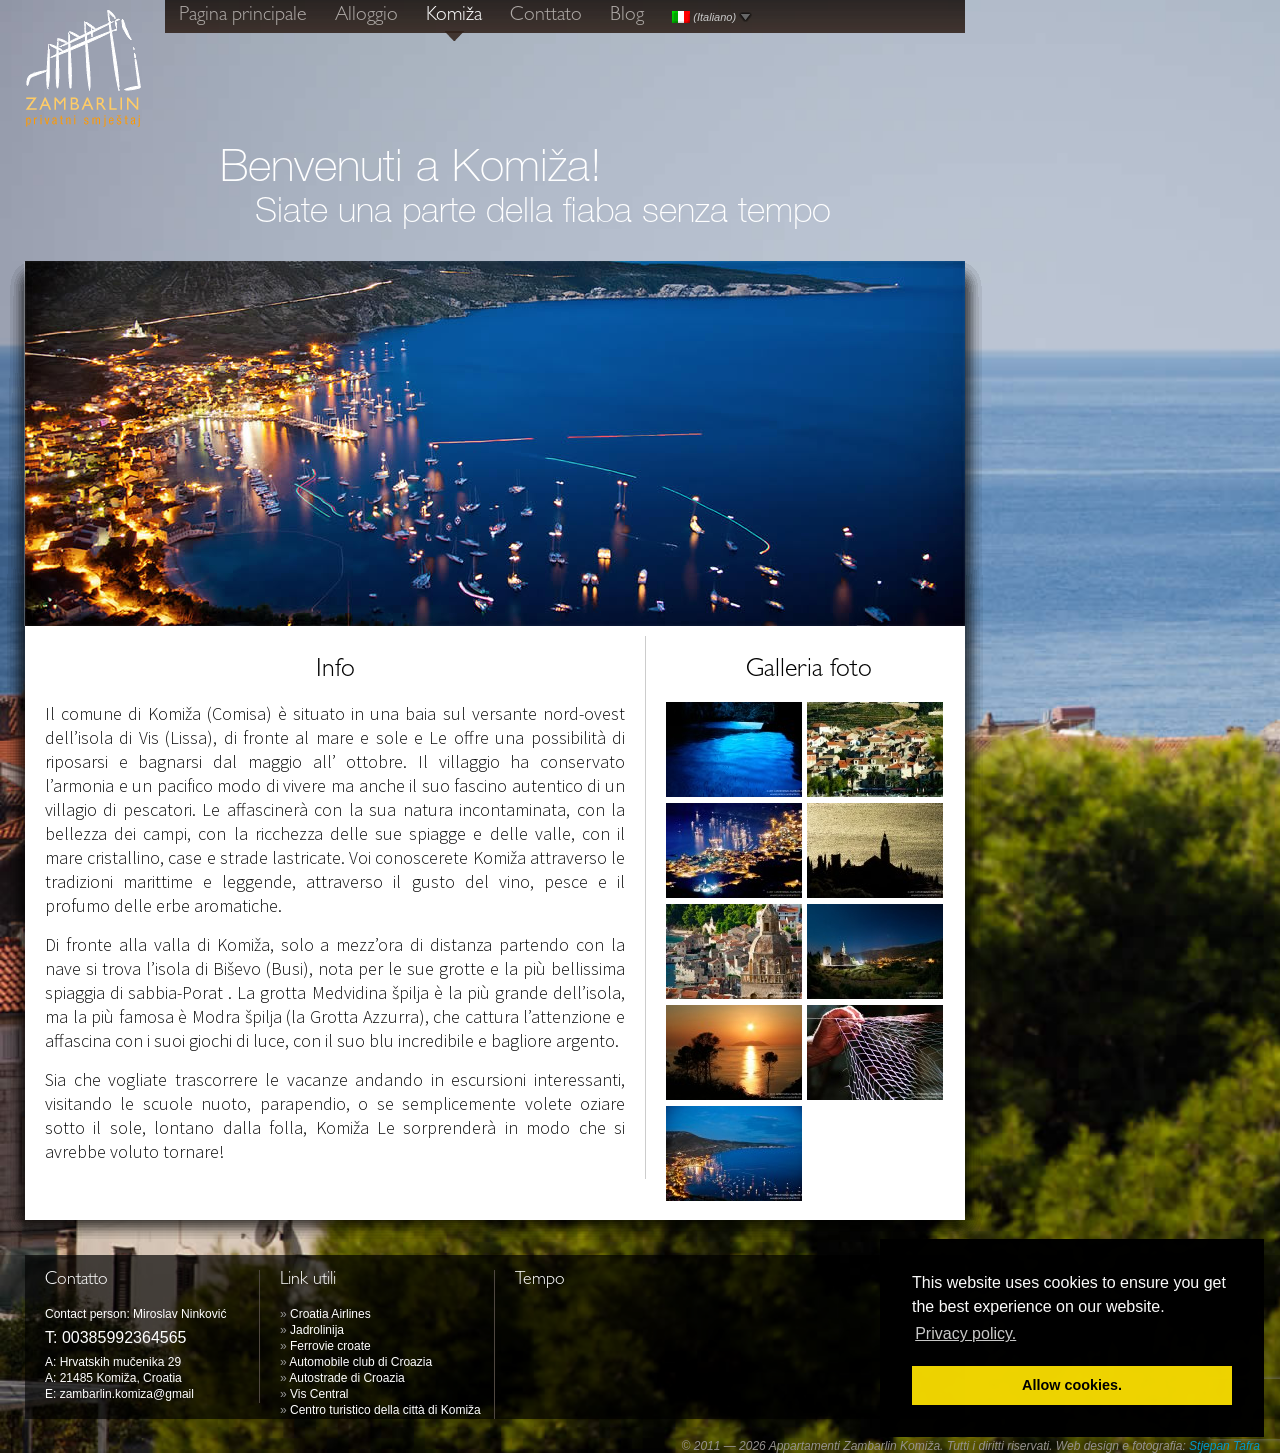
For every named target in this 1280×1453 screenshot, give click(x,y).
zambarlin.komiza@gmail (127, 1394)
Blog (627, 16)
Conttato (546, 16)
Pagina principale (243, 16)
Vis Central (319, 1394)
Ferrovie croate (330, 1346)
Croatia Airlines (330, 1314)
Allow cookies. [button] (1072, 1385)
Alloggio (366, 16)
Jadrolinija (317, 1330)
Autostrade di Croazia (346, 1378)
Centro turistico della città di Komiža (385, 1410)
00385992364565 (124, 1337)
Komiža (454, 16)
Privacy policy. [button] (965, 1333)
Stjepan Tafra (1224, 1446)
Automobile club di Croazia (360, 1362)
